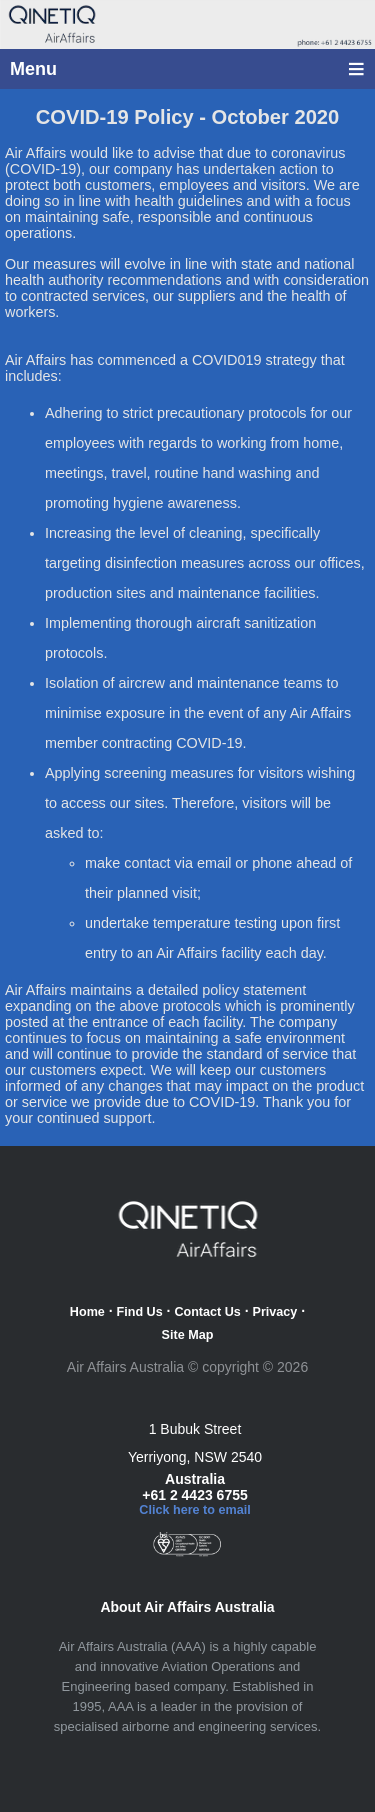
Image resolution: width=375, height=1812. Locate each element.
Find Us (140, 1312)
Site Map (188, 1335)
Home (87, 1312)
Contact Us (207, 1312)
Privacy (275, 1312)
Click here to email (194, 1510)
